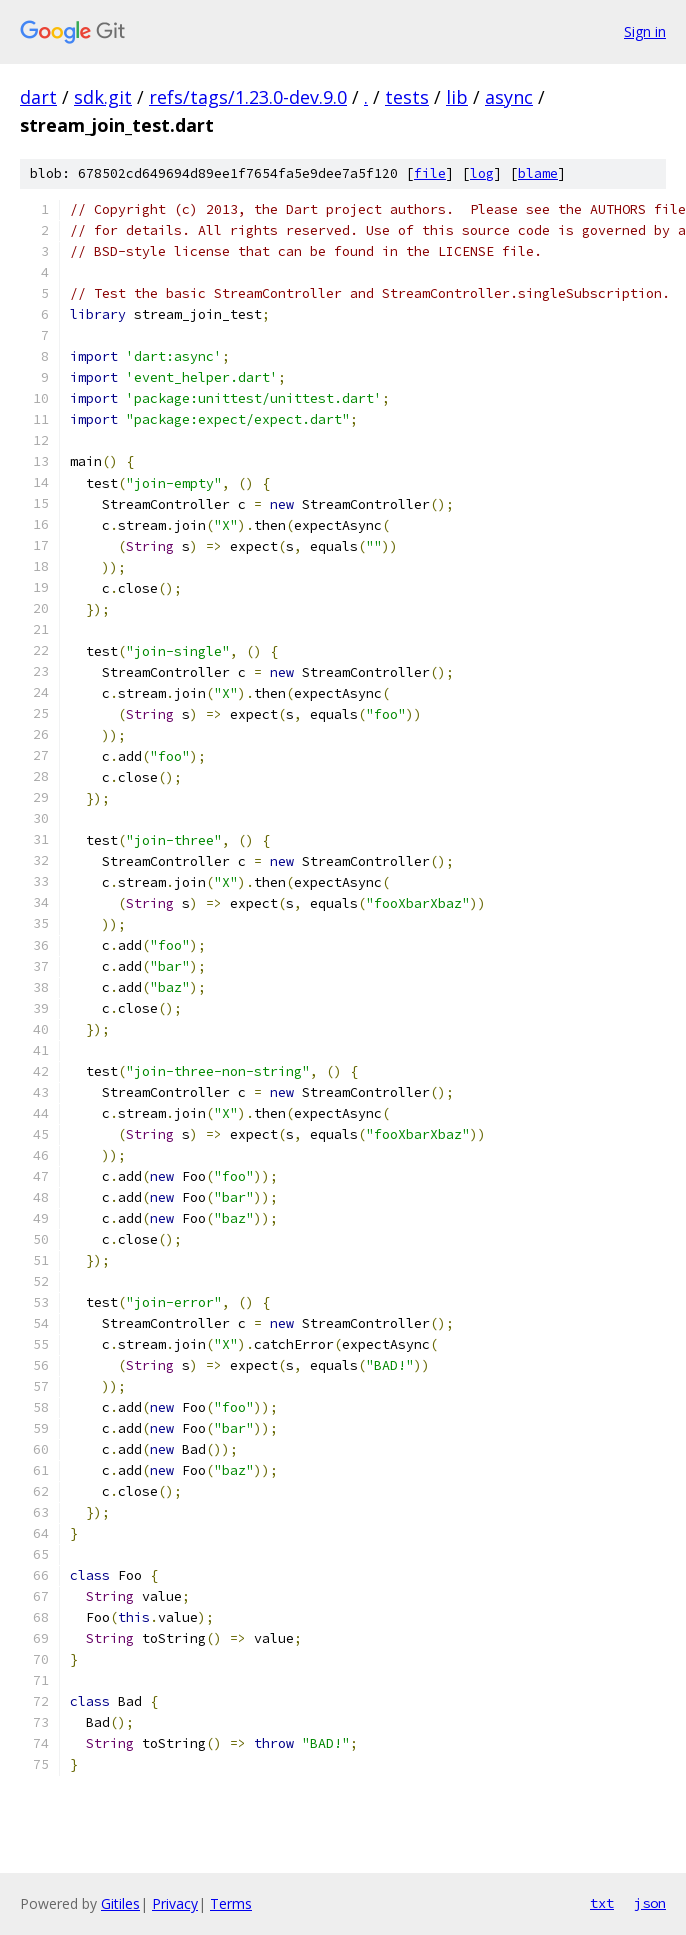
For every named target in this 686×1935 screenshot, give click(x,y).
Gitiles (120, 1903)
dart (38, 97)
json (650, 1903)
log (482, 173)
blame (538, 173)
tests (407, 97)
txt (602, 1903)
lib (457, 97)
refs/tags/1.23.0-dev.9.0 (248, 97)
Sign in (645, 31)
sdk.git (103, 97)
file (430, 173)
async (509, 97)
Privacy (175, 1903)
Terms (231, 1903)
